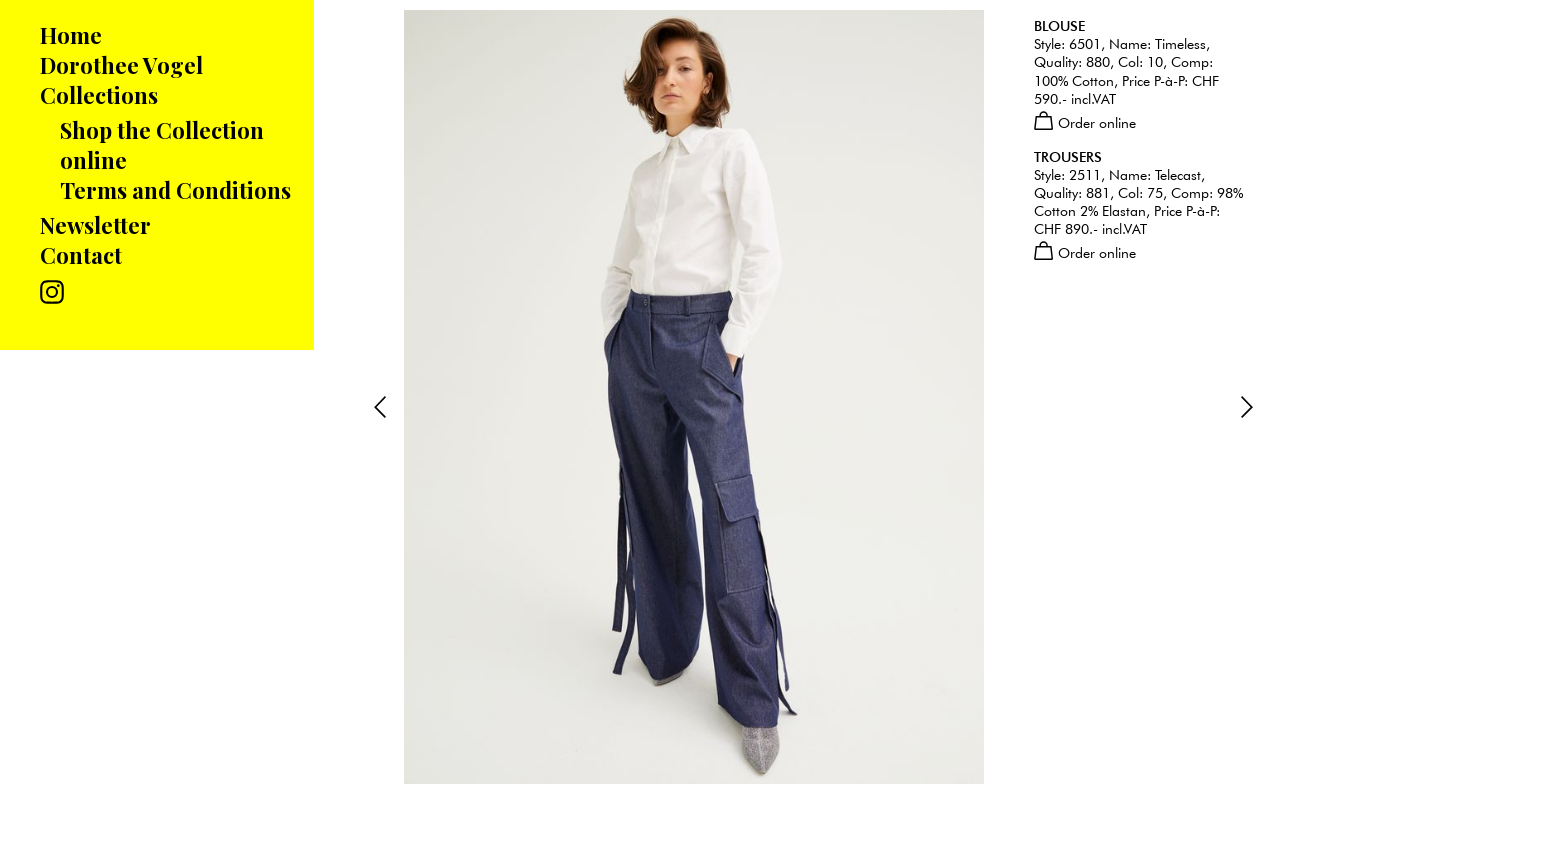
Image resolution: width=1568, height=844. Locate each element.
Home (71, 35)
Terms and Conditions (175, 190)
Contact (81, 255)
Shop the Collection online (162, 145)
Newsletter (95, 225)
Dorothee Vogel (121, 65)
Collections (99, 95)
